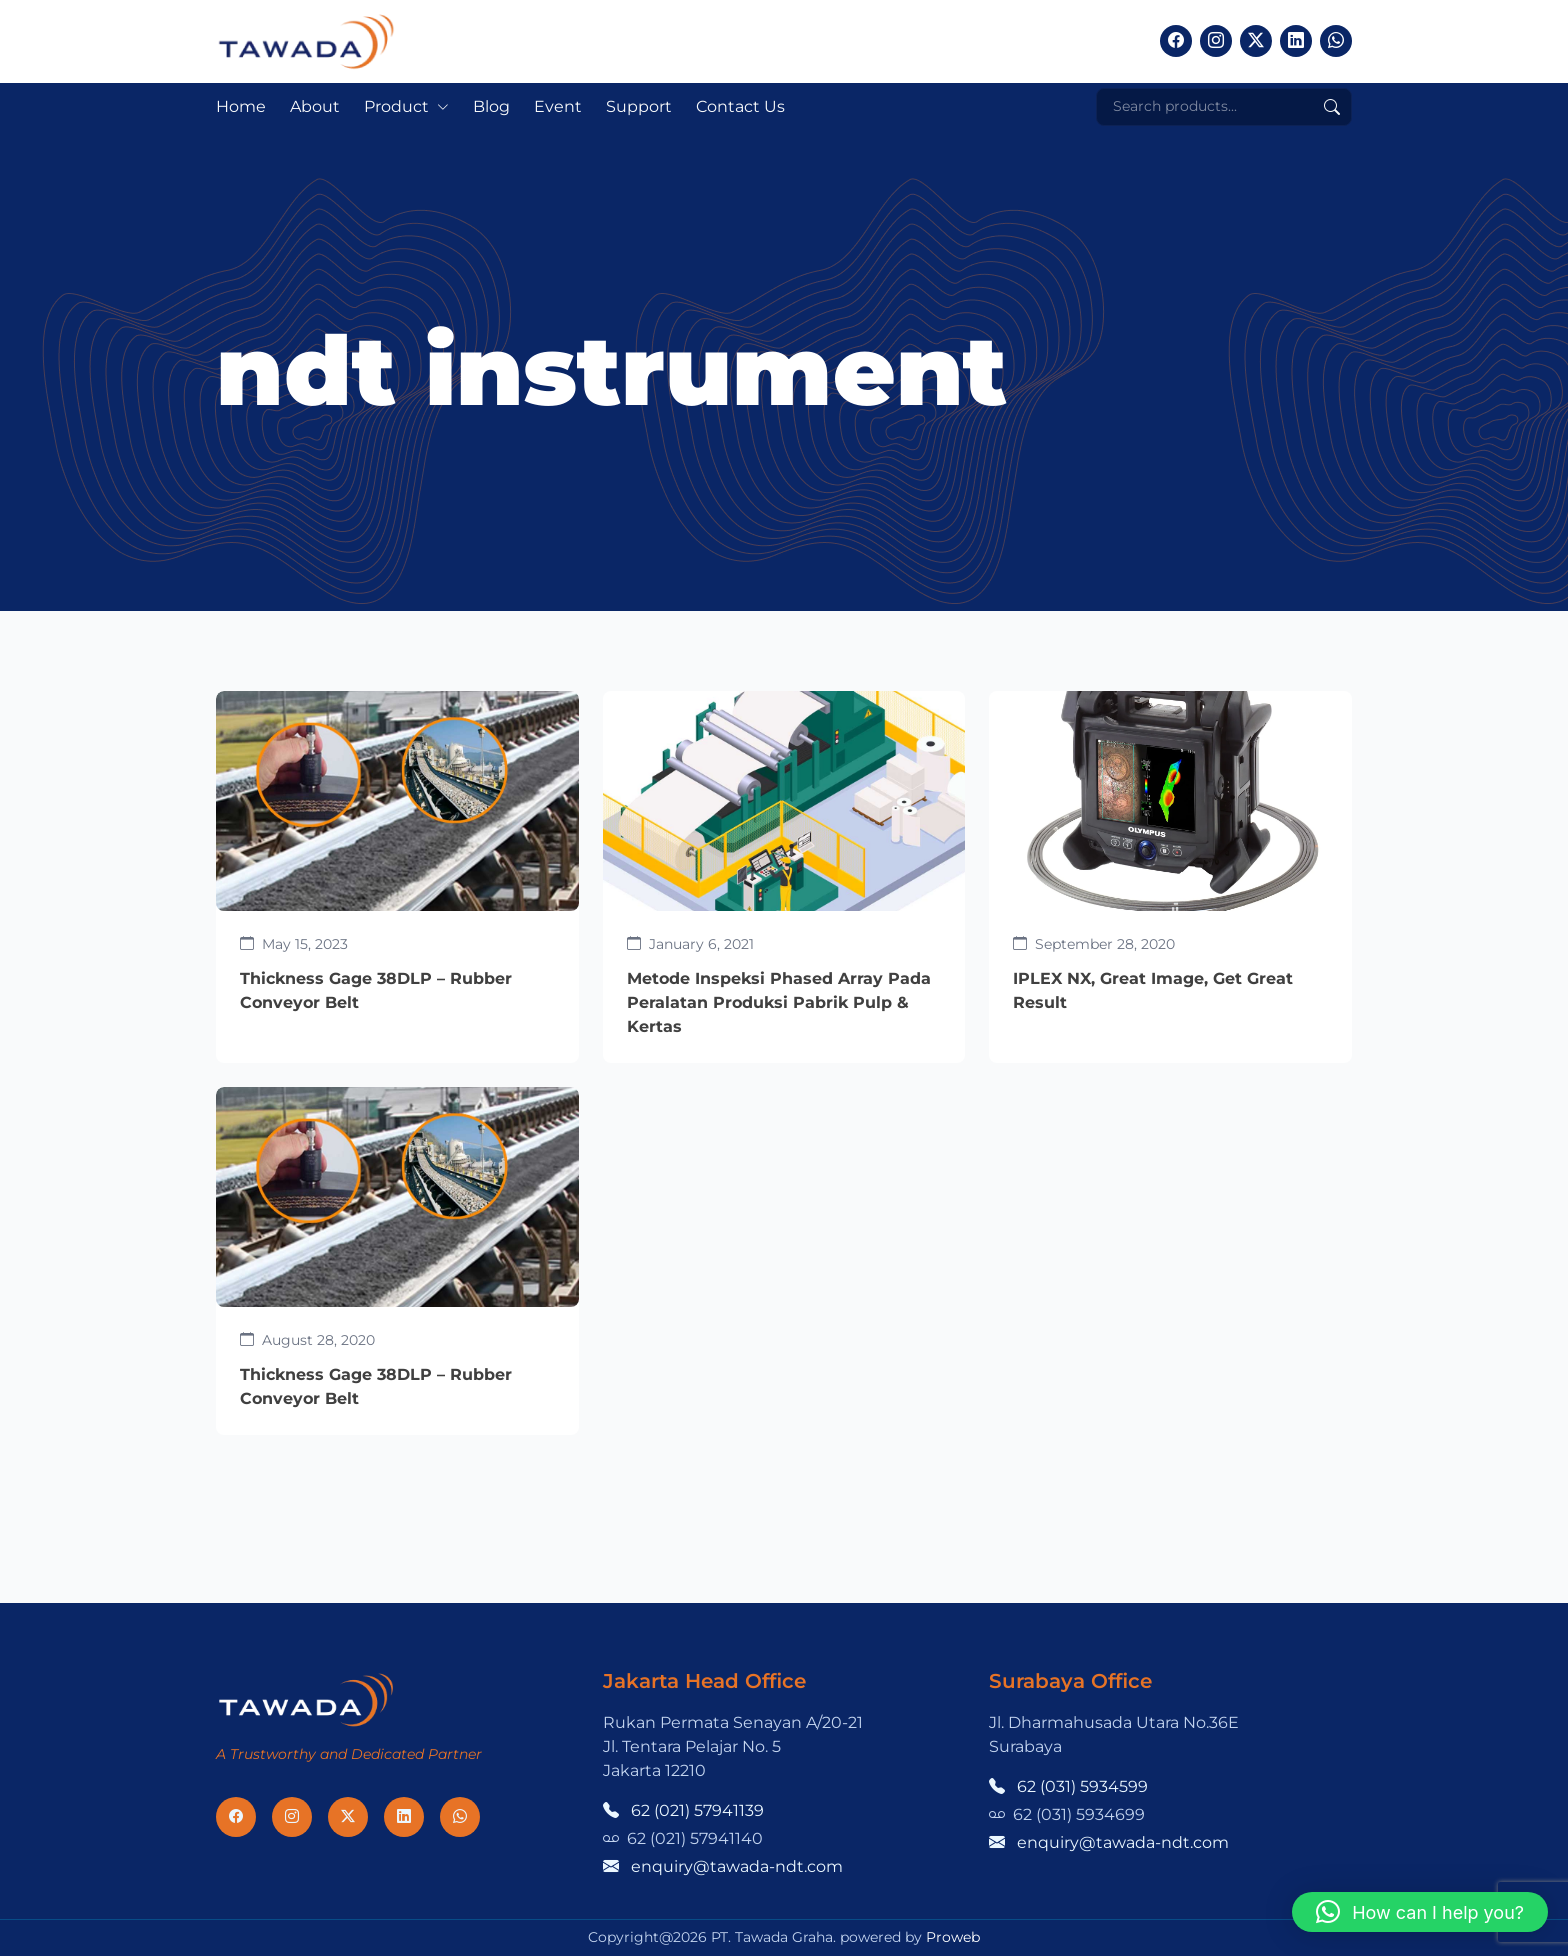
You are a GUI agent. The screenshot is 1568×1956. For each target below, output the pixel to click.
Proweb (953, 1937)
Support (639, 106)
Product (396, 106)
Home (241, 106)
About (315, 106)
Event (558, 106)
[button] (1420, 1912)
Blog (491, 106)
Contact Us (740, 106)
